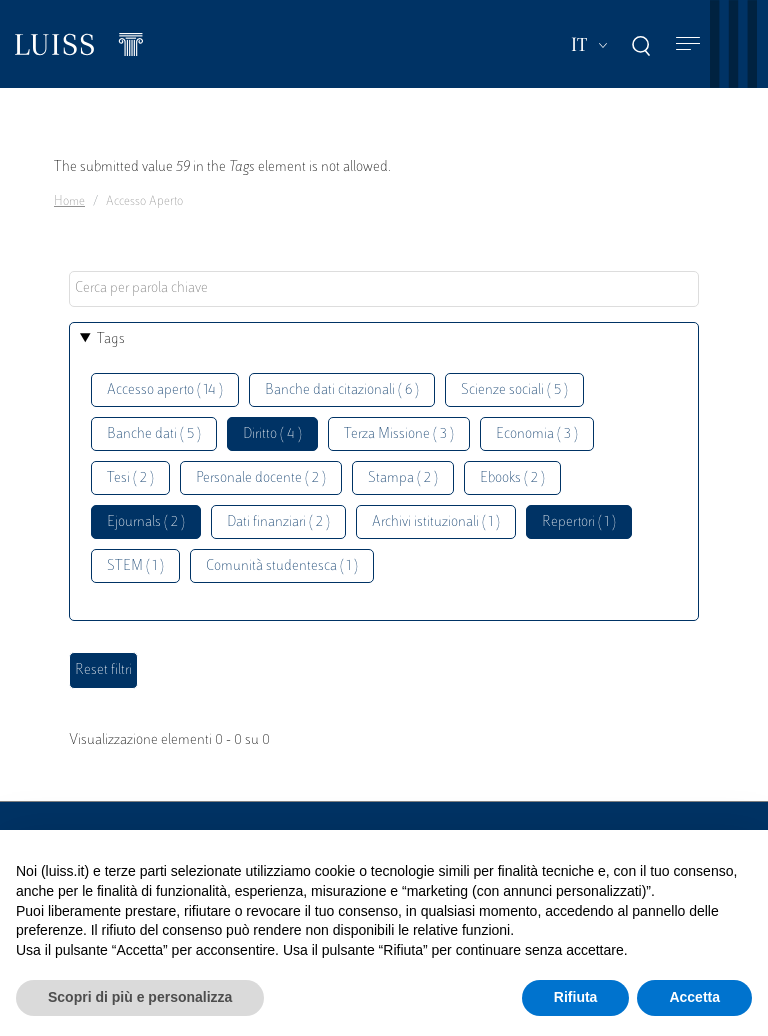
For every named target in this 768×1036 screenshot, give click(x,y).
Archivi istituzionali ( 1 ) (436, 522)
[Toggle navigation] (688, 44)
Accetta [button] (694, 997)
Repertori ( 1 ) (579, 522)
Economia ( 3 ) (537, 434)
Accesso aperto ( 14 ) (165, 390)
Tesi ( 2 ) (130, 478)
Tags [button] (111, 339)
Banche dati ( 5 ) (154, 434)
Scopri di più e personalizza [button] (140, 997)
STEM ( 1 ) (135, 566)
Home (69, 202)
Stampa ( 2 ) (403, 478)
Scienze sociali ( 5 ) (514, 390)
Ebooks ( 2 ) (512, 478)
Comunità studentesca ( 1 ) (282, 566)
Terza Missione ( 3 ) (399, 434)
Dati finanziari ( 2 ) (278, 522)
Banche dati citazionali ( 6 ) (342, 390)
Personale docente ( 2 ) (261, 478)
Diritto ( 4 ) (272, 434)
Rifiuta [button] (576, 997)
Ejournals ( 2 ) (146, 522)
